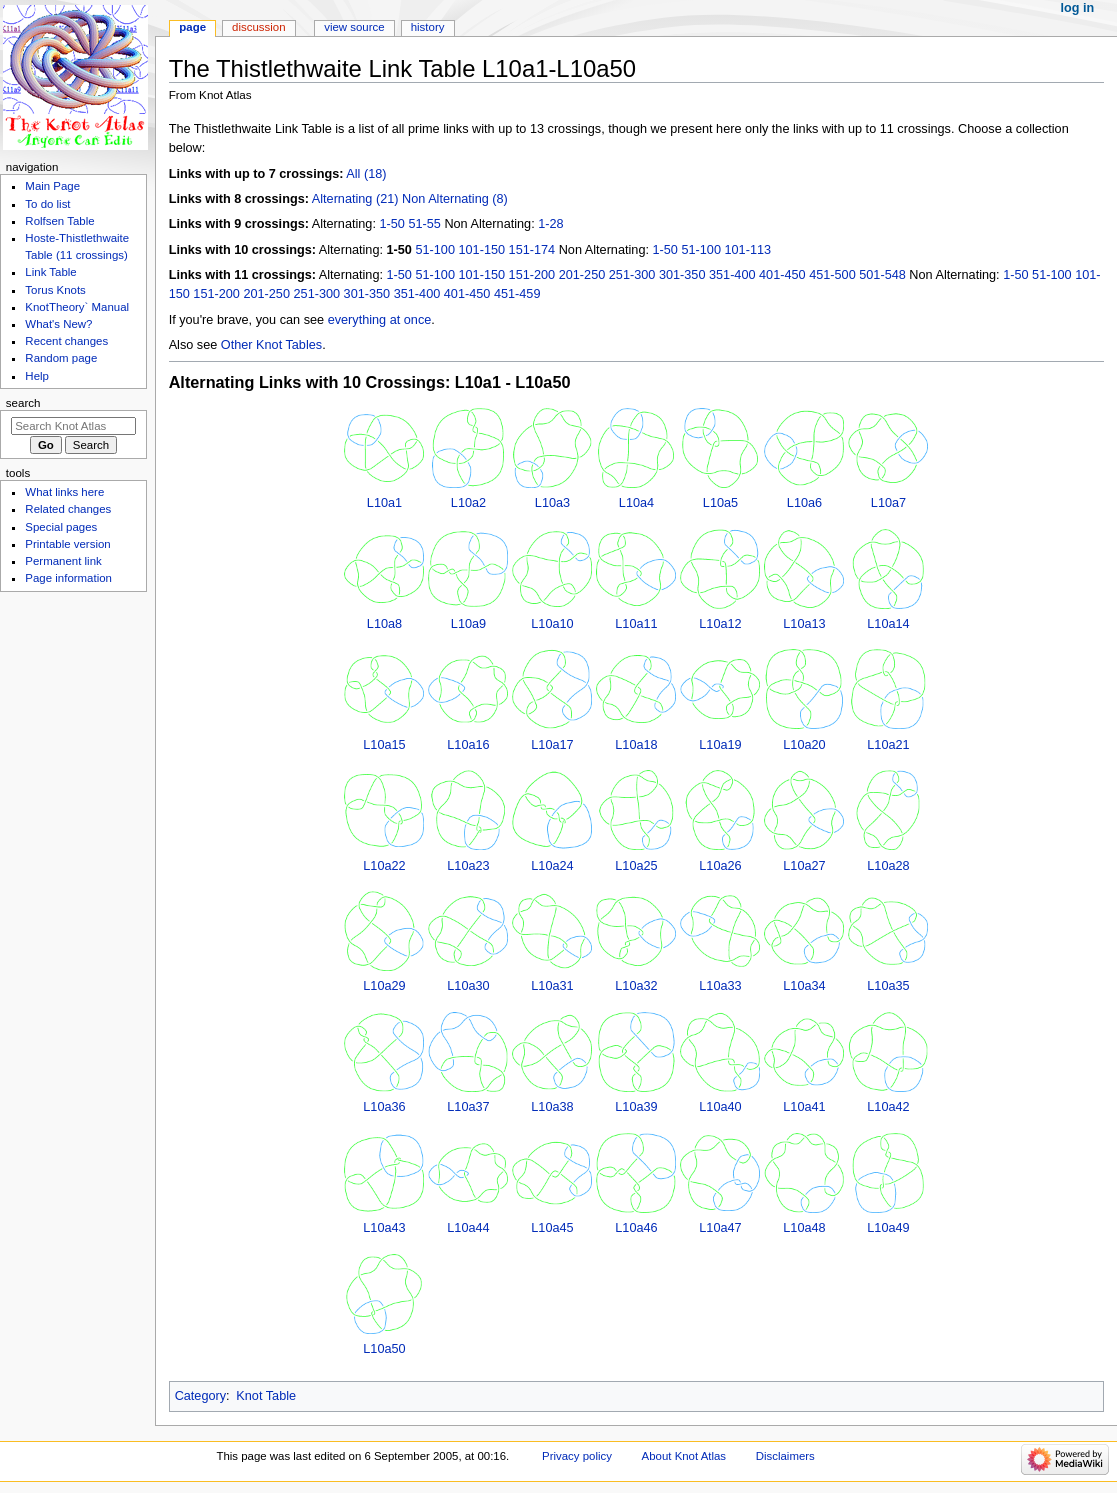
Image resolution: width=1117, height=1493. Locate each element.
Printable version (67, 544)
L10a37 (468, 1107)
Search (23, 403)
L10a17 (552, 745)
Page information (68, 578)
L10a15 (384, 745)
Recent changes (66, 341)
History (428, 27)
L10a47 (720, 1228)
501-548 (882, 275)
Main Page (52, 186)
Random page (61, 358)
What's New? (58, 324)
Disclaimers (785, 1456)
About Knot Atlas (684, 1456)
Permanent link (63, 561)
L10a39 (636, 1107)
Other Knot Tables (271, 345)
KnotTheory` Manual (77, 307)
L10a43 (384, 1228)
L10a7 (888, 503)
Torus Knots (55, 290)
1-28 (550, 224)
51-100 (435, 250)
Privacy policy (577, 1456)
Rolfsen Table (59, 221)
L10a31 (552, 986)
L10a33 (720, 986)
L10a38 (552, 1107)
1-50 (391, 224)
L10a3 (552, 503)
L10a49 (888, 1228)
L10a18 (636, 745)
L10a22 (384, 866)
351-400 (732, 275)
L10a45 (552, 1228)
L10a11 (636, 624)
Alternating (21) (355, 199)
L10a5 (720, 503)
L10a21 (888, 745)
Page (192, 27)
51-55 (424, 224)
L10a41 (804, 1107)
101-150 (482, 250)
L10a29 (384, 986)
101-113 (747, 250)
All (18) (366, 174)
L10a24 (552, 866)
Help (37, 376)
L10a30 (468, 986)
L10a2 (468, 503)
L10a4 (636, 503)
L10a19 (720, 745)
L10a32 (636, 986)
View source (354, 27)
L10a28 (888, 866)
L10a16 (468, 745)
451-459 (517, 294)
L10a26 (720, 866)
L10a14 (888, 624)
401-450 (782, 275)
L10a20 (804, 745)
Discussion (258, 27)
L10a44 (468, 1228)
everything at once (380, 320)
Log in (1078, 8)
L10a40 (720, 1107)
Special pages (61, 527)
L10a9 (468, 624)
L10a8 (384, 624)
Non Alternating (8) (455, 199)
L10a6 (804, 503)
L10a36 (384, 1107)
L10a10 (552, 624)
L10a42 (888, 1107)
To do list (47, 204)
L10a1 (384, 503)
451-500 (832, 275)
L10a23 (468, 866)
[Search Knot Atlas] (73, 426)
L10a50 (384, 1349)
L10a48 (804, 1228)
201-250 (582, 275)
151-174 (532, 250)
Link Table (50, 272)
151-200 (532, 275)
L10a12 (720, 624)
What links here (64, 492)
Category (200, 1396)
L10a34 (804, 986)
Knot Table (266, 1396)
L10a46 (636, 1228)
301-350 (682, 275)
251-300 (632, 275)
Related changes (68, 509)
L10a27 (804, 866)
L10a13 (804, 624)
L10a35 (888, 986)
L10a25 (636, 866)
